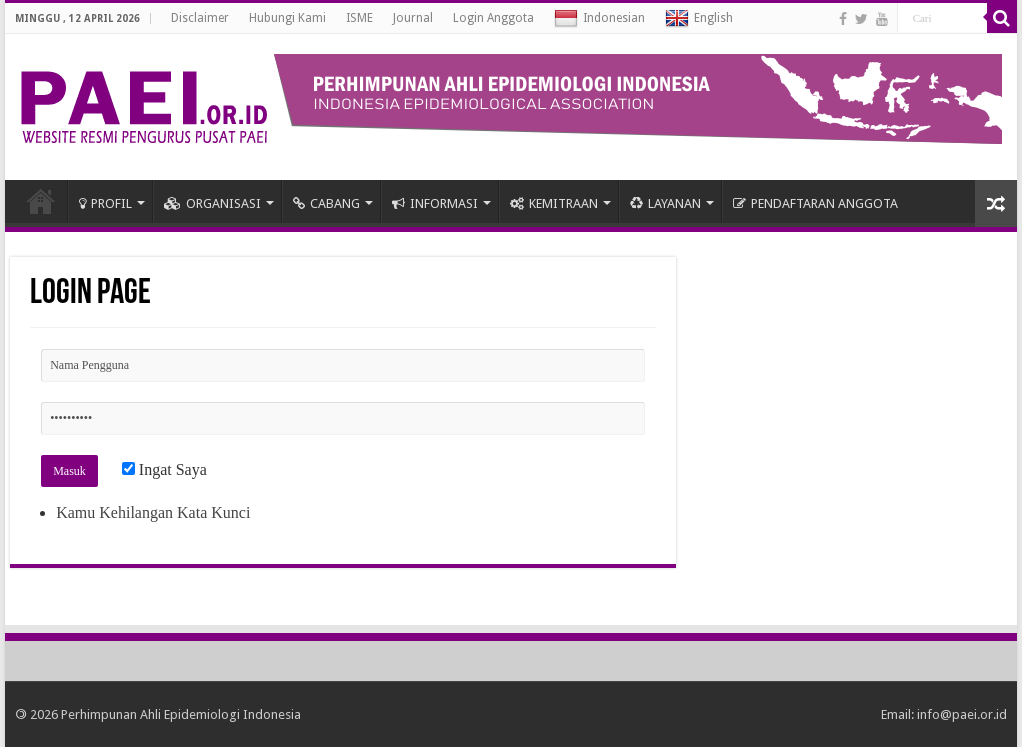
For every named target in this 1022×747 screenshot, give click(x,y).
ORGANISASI (212, 203)
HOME (41, 201)
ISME (359, 18)
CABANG (326, 203)
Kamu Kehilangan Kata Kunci (153, 512)
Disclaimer (200, 18)
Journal (413, 18)
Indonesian (599, 19)
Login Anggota (493, 18)
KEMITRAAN (554, 203)
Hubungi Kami (287, 18)
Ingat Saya (164, 469)
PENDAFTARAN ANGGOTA (815, 203)
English (699, 19)
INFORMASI (435, 203)
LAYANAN (665, 203)
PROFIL (105, 203)
